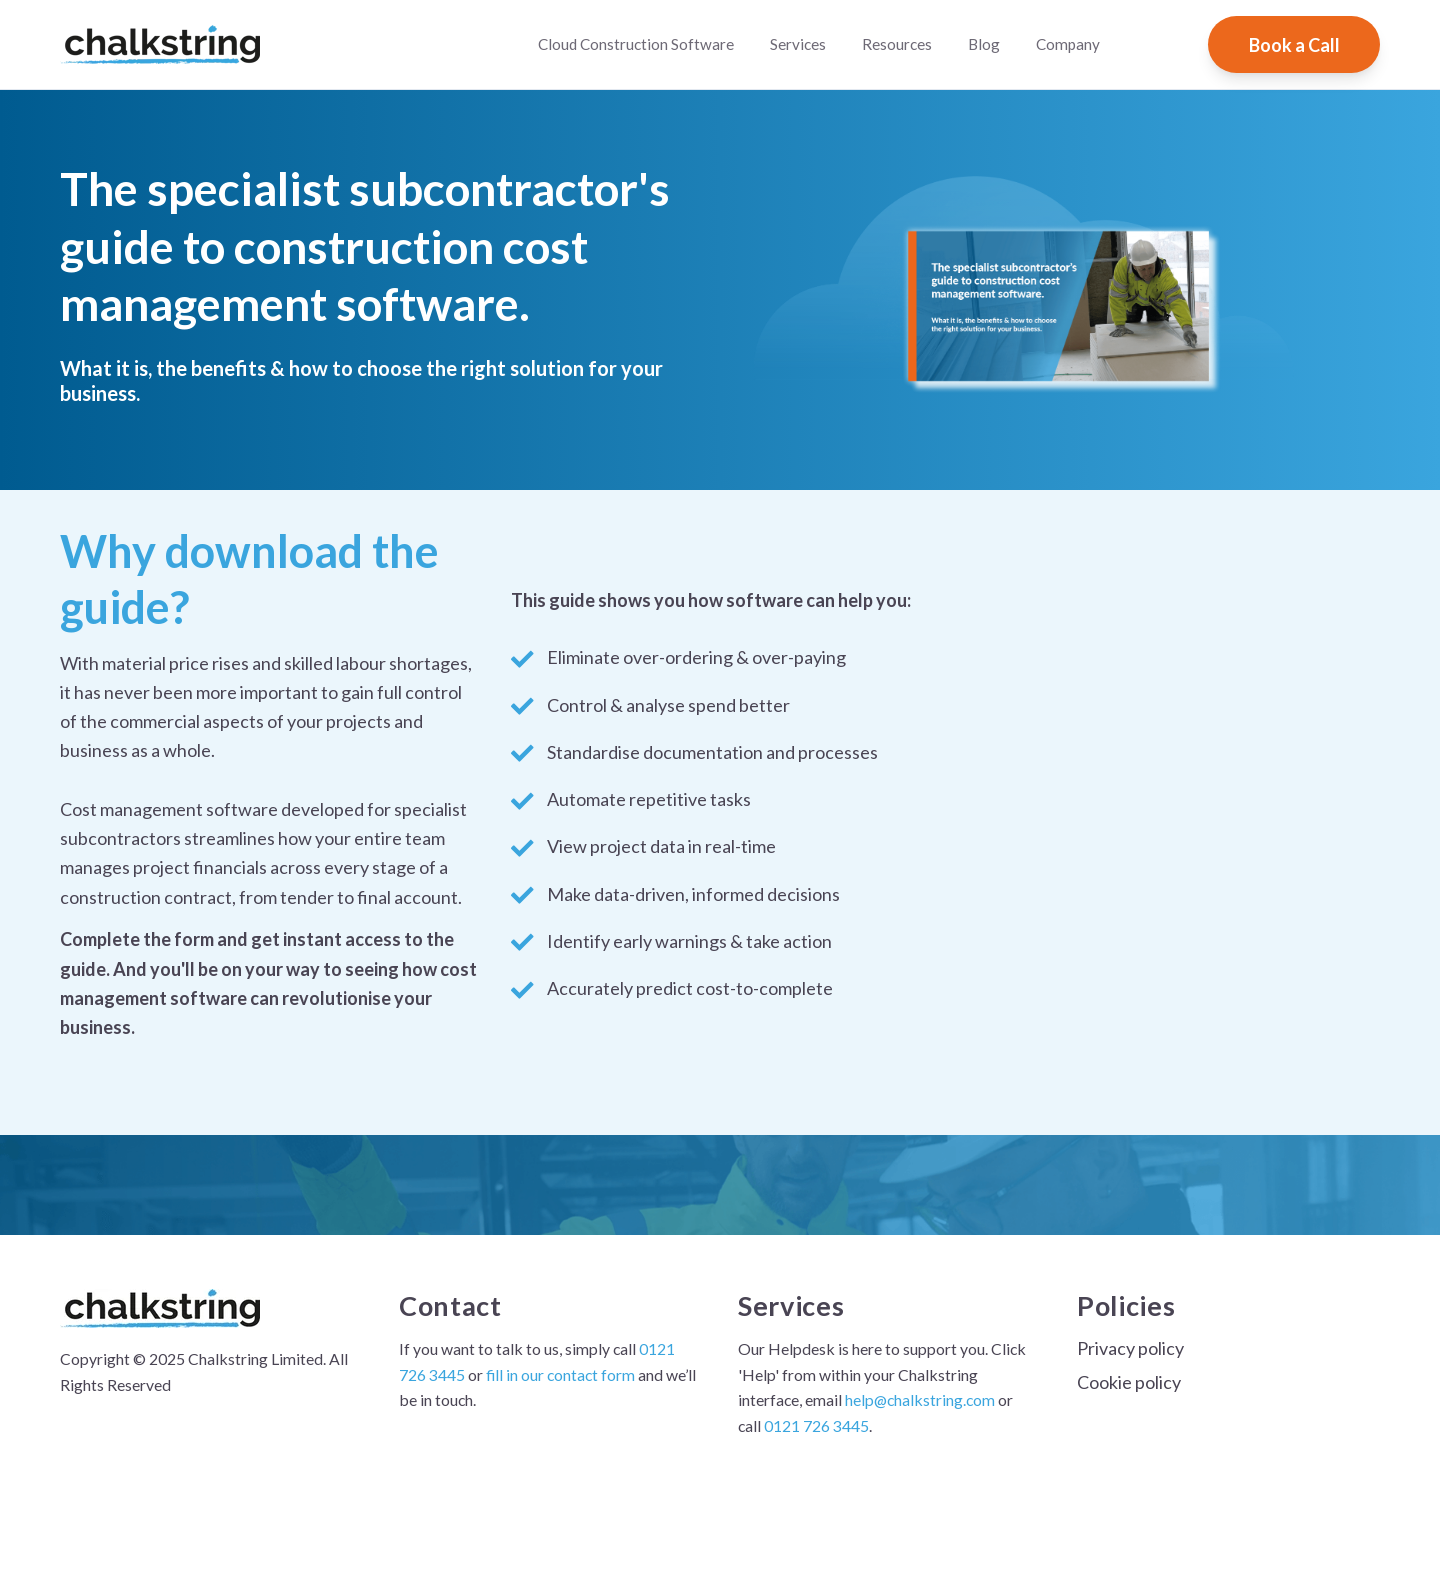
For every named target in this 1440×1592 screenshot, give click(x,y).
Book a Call (1294, 45)
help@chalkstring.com (920, 1399)
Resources (897, 44)
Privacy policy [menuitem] (1130, 1348)
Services (798, 44)
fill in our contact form (559, 1374)
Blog (984, 44)
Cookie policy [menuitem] (1129, 1382)
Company (1068, 44)
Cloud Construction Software (636, 44)
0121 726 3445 (816, 1425)
